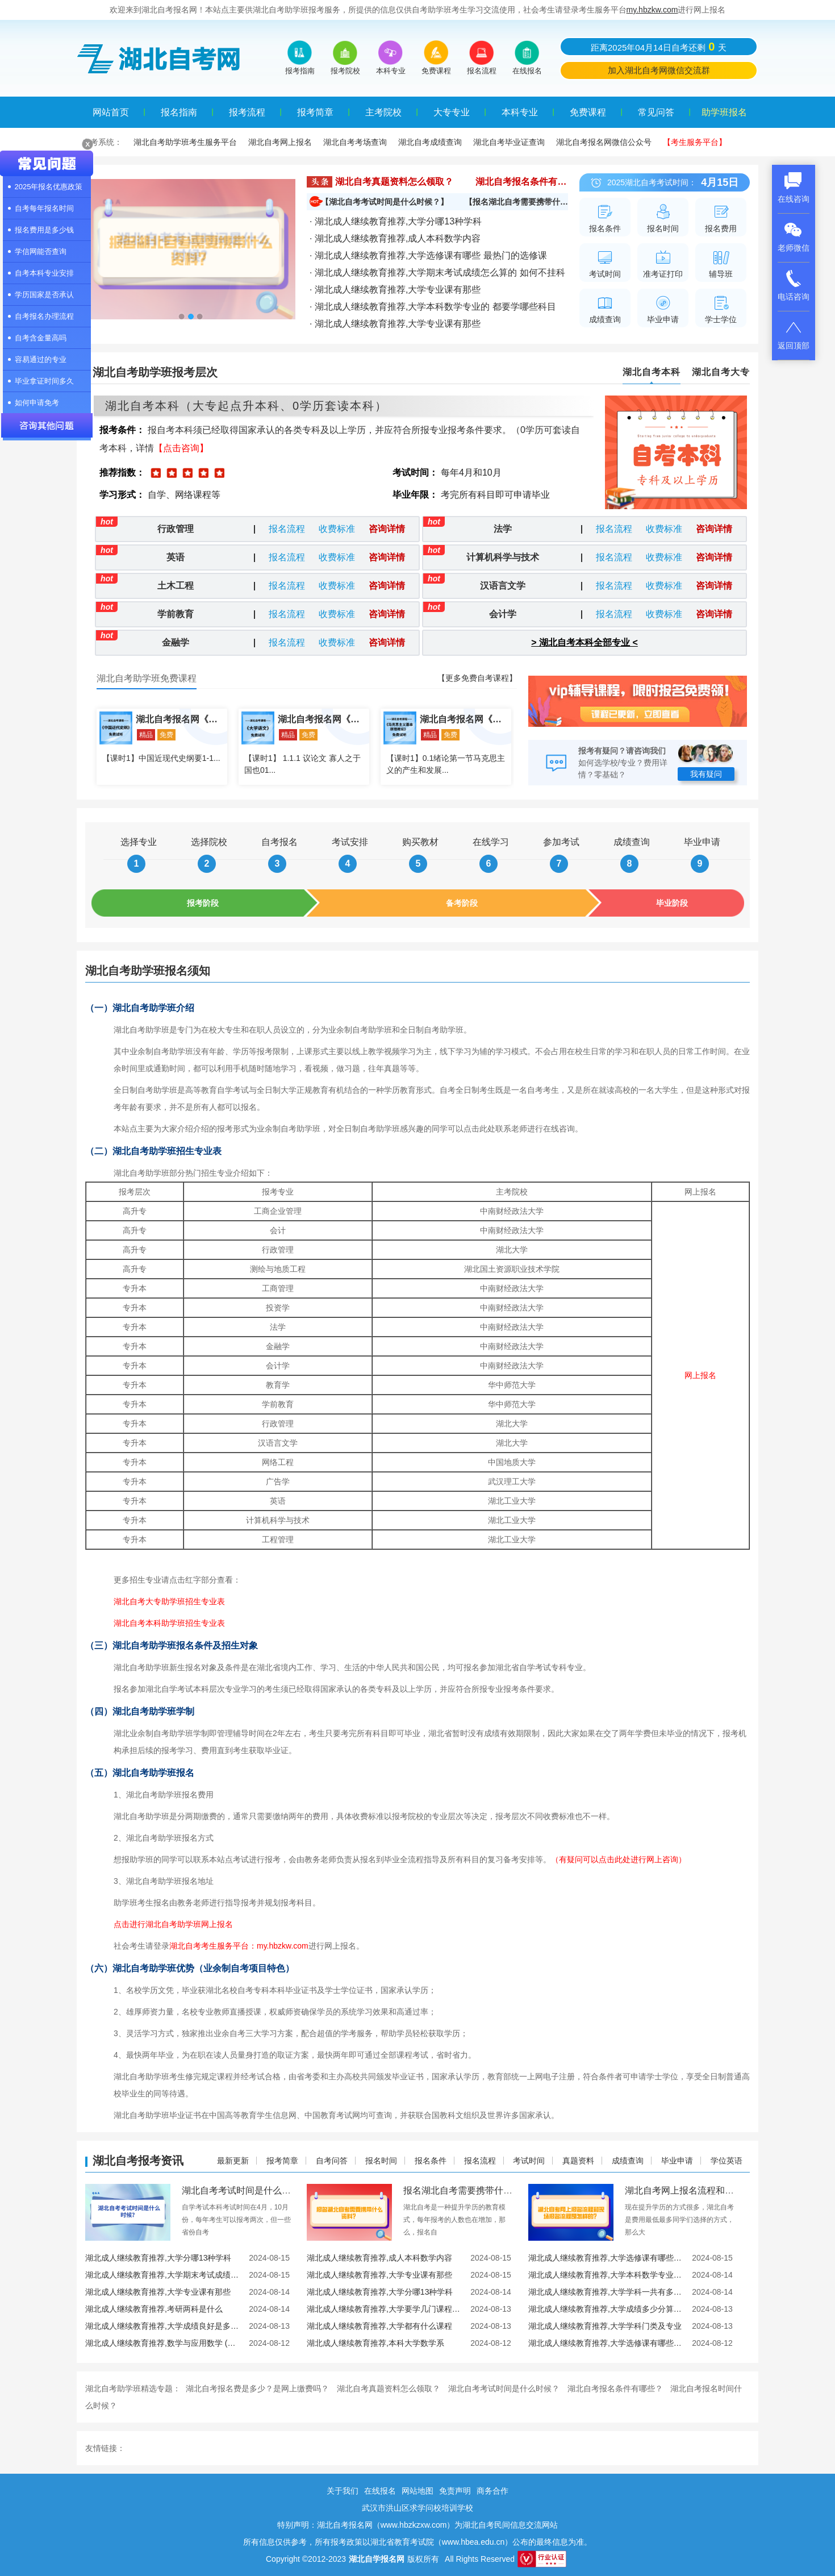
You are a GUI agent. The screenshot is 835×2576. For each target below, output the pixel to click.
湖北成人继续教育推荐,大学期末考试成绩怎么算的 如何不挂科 (162, 2274)
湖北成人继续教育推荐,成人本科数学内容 (379, 2257)
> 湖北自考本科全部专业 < (584, 642)
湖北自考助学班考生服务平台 (185, 142)
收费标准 (337, 529)
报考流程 (247, 112)
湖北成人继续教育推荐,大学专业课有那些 (379, 2274)
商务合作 (492, 2490)
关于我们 (342, 2490)
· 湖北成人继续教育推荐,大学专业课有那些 (395, 289)
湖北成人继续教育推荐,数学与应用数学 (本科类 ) (162, 2343)
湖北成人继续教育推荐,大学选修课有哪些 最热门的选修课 (605, 2257)
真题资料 (578, 2160)
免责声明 (455, 2490)
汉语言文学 (502, 585)
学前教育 (175, 614)
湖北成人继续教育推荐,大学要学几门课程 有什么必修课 (384, 2308)
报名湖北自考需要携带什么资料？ (471, 2190)
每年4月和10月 (471, 472)
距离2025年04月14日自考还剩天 (659, 46)
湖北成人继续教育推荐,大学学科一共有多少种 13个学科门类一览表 (605, 2291)
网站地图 (417, 2490)
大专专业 (451, 112)
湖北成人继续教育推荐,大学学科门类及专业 (605, 2326)
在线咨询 (793, 187)
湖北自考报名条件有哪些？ (529, 181)
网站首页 (111, 112)
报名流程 (287, 529)
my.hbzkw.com (652, 9)
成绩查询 (628, 2160)
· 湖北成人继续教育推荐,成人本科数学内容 (395, 238)
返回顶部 (793, 334)
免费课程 (588, 112)
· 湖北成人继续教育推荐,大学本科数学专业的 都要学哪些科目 (433, 306)
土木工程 (175, 585)
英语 (175, 557)
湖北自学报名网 (376, 2558)
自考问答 (332, 2160)
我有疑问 (706, 774)
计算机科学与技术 (502, 557)
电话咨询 (793, 285)
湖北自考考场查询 (355, 142)
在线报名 (380, 2490)
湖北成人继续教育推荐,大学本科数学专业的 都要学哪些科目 (605, 2274)
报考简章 (315, 112)
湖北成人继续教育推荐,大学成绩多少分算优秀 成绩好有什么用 (605, 2308)
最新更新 (233, 2160)
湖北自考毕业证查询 (509, 142)
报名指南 (179, 112)
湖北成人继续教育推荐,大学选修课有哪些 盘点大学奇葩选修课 (605, 2343)
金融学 (175, 642)
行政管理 (175, 529)
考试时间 (529, 2160)
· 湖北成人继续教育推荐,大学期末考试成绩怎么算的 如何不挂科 (436, 272)
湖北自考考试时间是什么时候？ (245, 2190)
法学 (503, 529)
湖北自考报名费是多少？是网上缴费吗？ (257, 2388)
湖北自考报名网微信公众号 (604, 142)
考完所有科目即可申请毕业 (495, 495)
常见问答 (656, 112)
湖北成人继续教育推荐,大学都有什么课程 (379, 2326)
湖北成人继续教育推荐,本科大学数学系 (375, 2343)
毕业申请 (677, 2160)
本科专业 (520, 112)
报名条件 (430, 2160)
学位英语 (726, 2160)
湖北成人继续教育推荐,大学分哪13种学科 (158, 2257)
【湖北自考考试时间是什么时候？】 (384, 201)
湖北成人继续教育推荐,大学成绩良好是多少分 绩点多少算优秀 (162, 2326)
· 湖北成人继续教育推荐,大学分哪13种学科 (396, 221)
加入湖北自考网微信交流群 (659, 70)
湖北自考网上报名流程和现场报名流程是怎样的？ (725, 2190)
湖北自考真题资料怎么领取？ (394, 181)
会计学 (502, 614)
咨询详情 (387, 529)
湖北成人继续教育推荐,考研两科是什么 (154, 2308)
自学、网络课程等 (184, 495)
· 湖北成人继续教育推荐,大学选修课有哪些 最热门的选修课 (428, 255)
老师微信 (793, 236)
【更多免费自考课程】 (477, 678)
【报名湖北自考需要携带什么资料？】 (532, 201)
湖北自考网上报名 (280, 142)
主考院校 (383, 112)
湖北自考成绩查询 (430, 142)
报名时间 (381, 2160)
